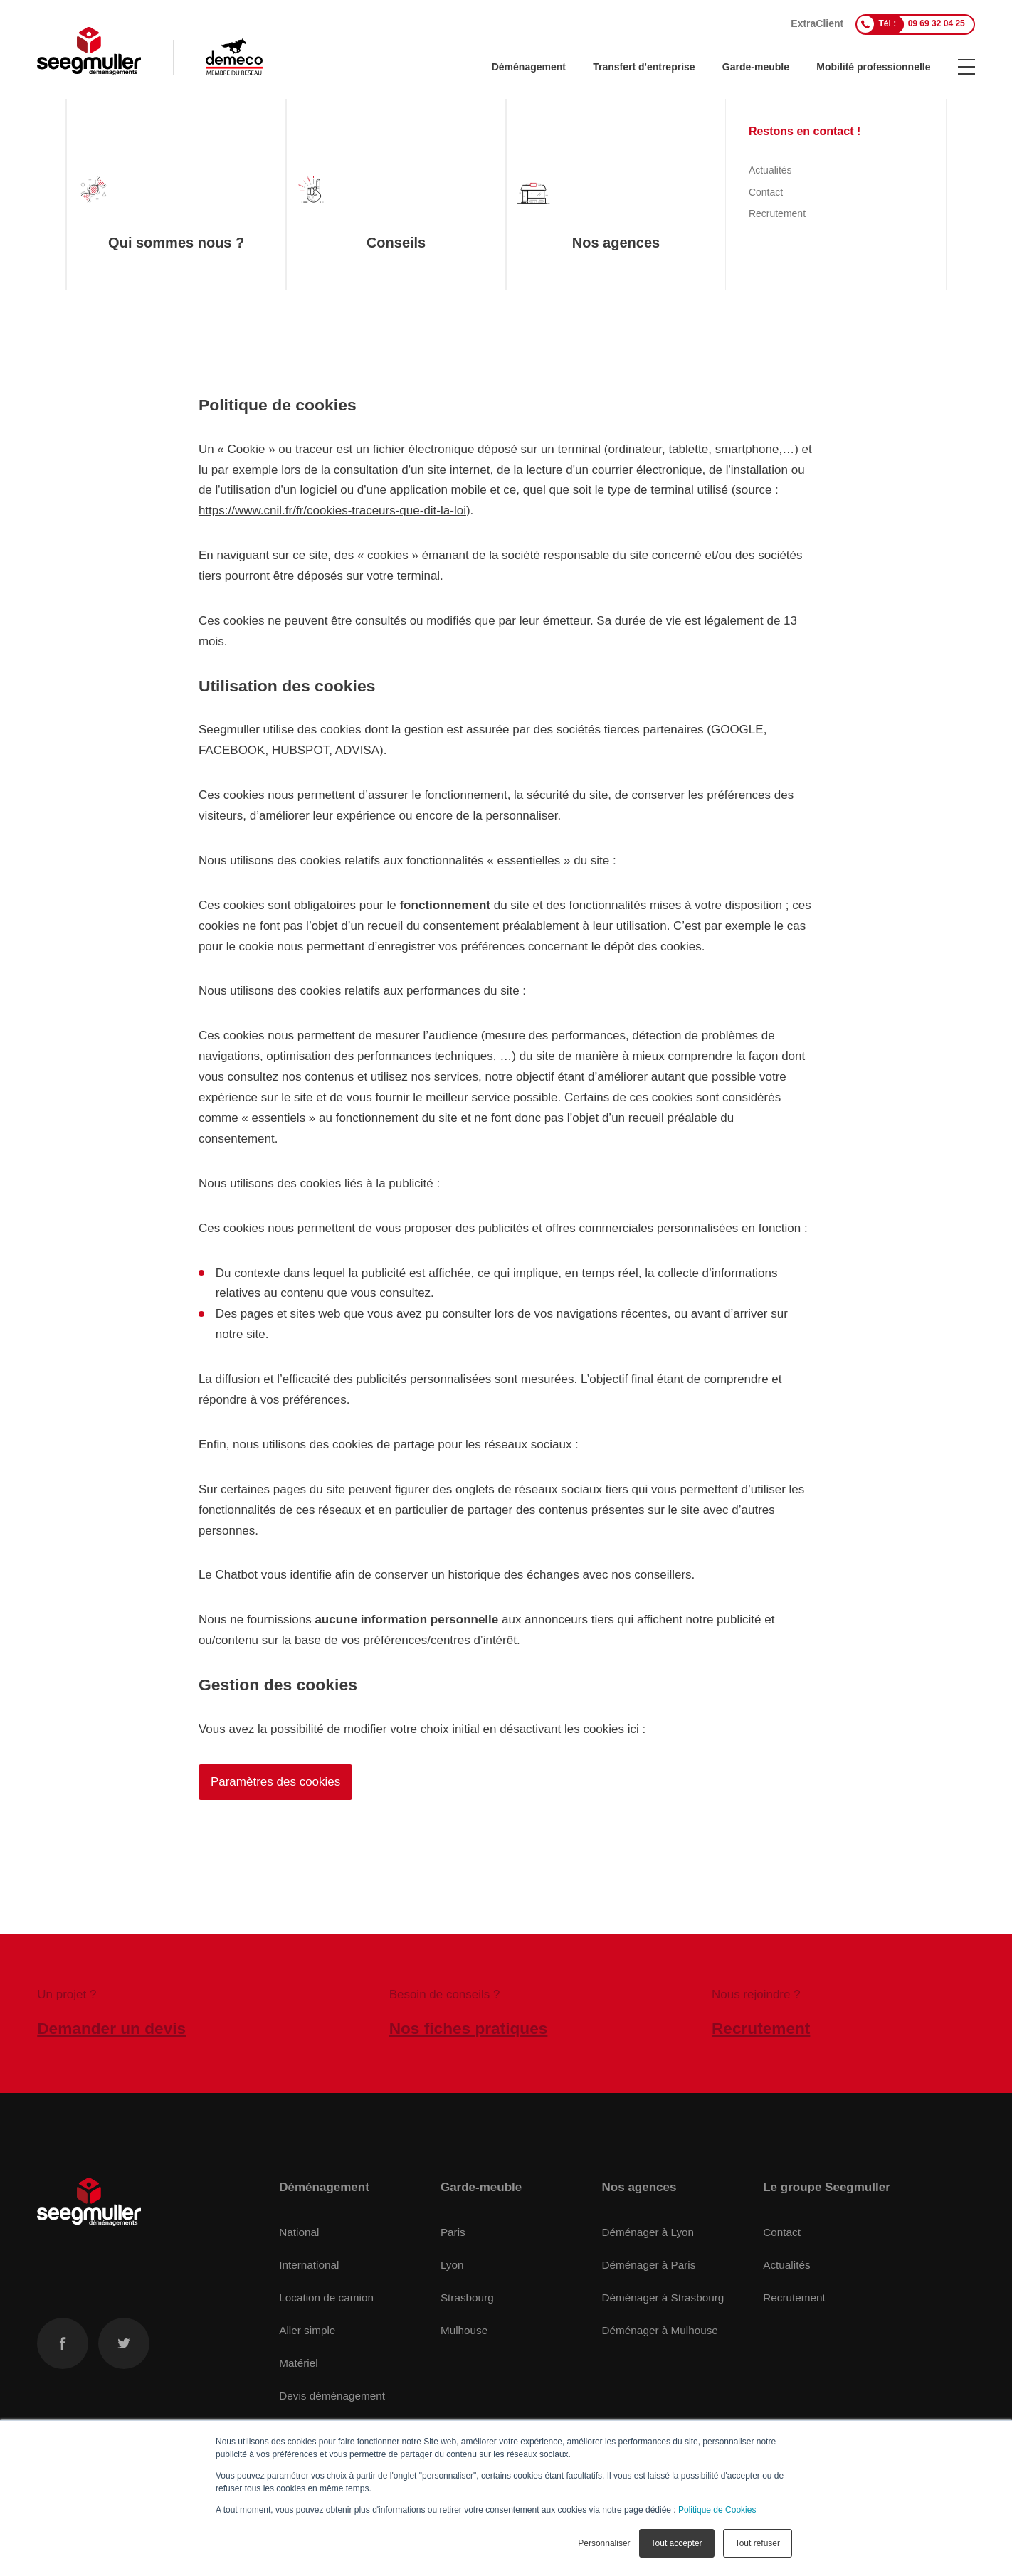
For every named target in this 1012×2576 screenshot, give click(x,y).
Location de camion (326, 2297)
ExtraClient (817, 23)
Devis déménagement (332, 2395)
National (299, 2232)
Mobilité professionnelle (873, 67)
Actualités (786, 2265)
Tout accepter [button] (676, 2543)
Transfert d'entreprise (644, 67)
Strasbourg (467, 2297)
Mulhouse (464, 2329)
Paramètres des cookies (275, 1781)
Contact (782, 2232)
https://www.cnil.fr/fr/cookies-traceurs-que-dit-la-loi (332, 510)
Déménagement (529, 67)
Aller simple (307, 2329)
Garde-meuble (755, 67)
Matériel (298, 2362)
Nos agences (639, 2187)
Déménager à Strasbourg (663, 2297)
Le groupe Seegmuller (826, 2187)
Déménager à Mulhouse (660, 2329)
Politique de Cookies (717, 2510)
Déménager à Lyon (648, 2232)
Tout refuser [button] (757, 2543)
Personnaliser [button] (604, 2543)
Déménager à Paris (649, 2265)
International (309, 2265)
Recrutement (794, 2297)
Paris (453, 2232)
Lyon (452, 2265)
